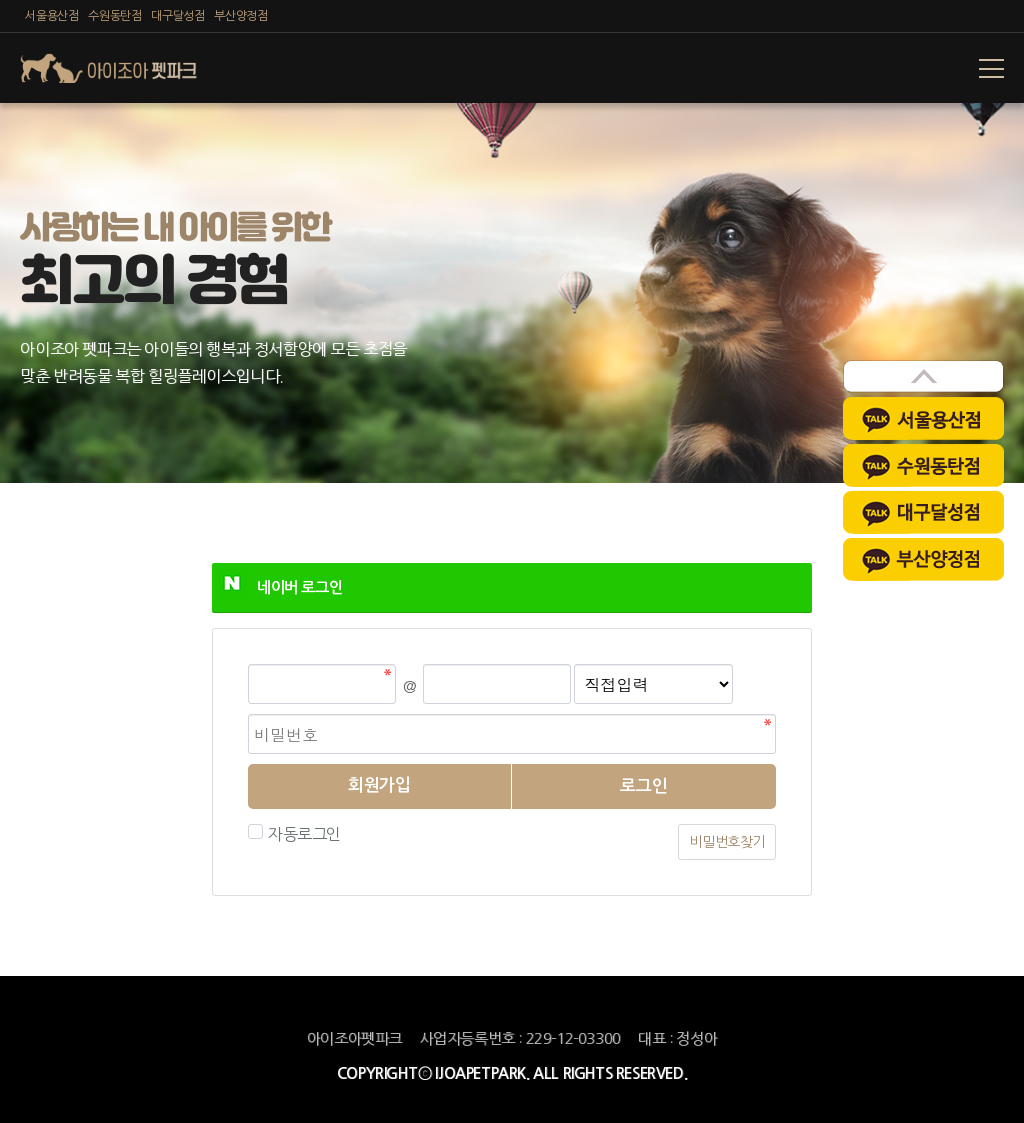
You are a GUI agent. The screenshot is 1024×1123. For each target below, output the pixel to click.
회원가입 (379, 785)
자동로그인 (302, 834)
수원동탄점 (114, 16)
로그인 (644, 786)
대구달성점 (177, 16)
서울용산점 (51, 16)
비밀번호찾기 (727, 842)
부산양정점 (240, 16)
